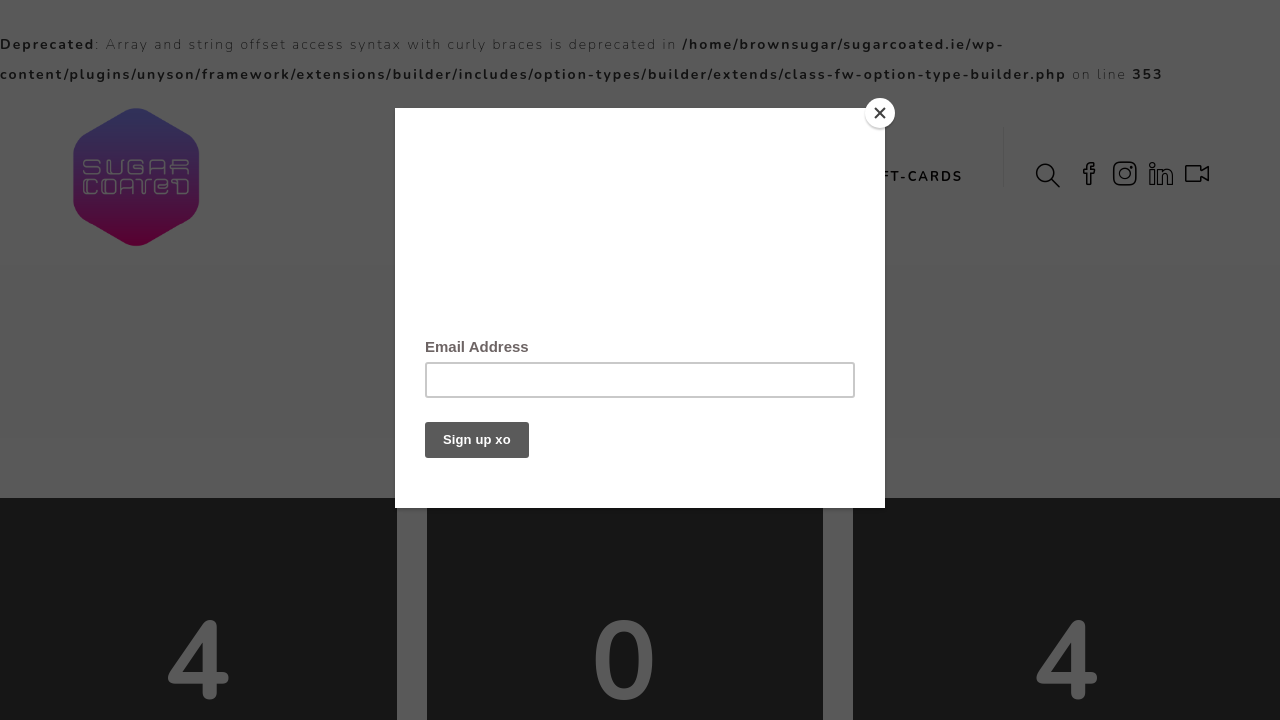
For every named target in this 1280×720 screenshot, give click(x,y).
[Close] (880, 113)
